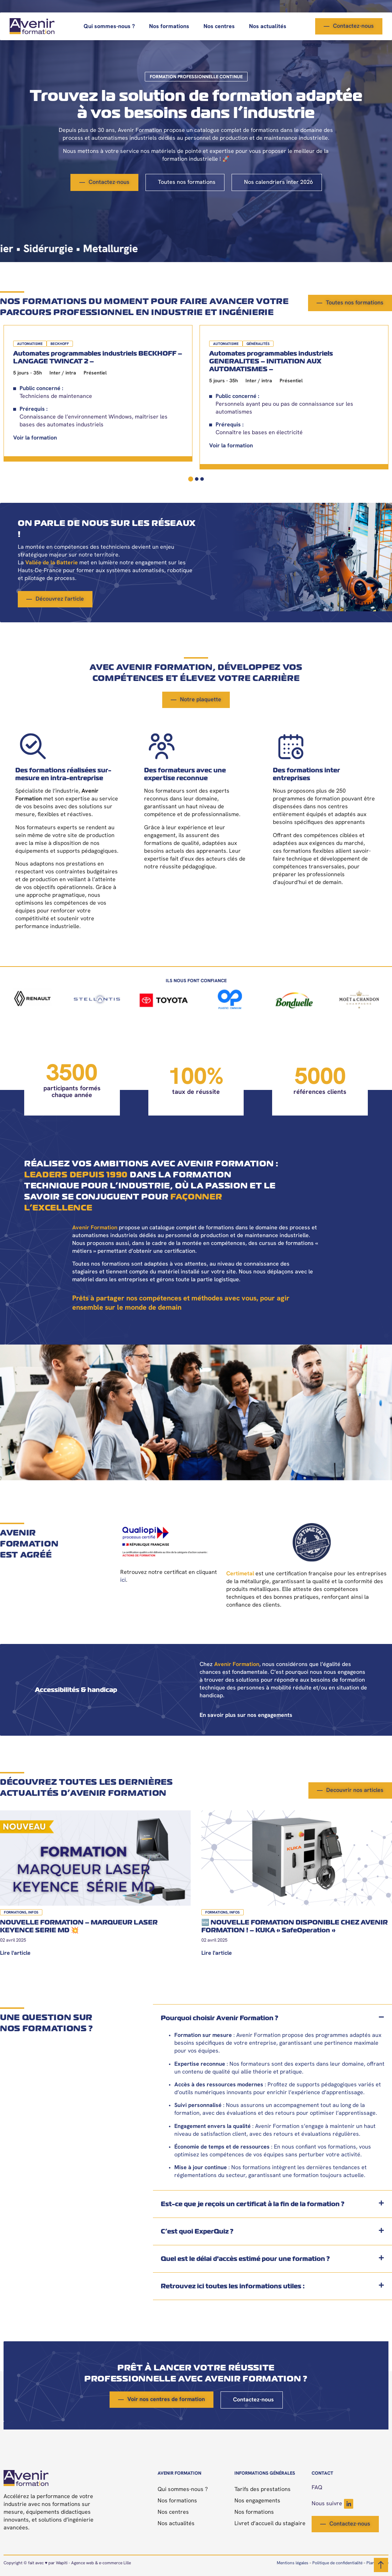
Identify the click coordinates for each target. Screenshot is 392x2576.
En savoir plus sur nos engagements (246, 1715)
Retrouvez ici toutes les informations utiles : (232, 2286)
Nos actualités (267, 27)
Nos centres (219, 27)
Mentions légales (292, 2563)
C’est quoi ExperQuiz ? (197, 2231)
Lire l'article (15, 1953)
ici (123, 1580)
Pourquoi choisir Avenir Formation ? (219, 2018)
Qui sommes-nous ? (109, 27)
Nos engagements (257, 2501)
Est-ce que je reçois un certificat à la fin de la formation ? (252, 2204)
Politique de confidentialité (337, 2563)
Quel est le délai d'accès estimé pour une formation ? (245, 2259)
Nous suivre (332, 2504)
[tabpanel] (98, 393)
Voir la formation (35, 438)
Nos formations (169, 27)
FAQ (317, 2488)
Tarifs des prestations (262, 2489)
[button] (272, 2018)
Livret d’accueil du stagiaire (270, 2524)
